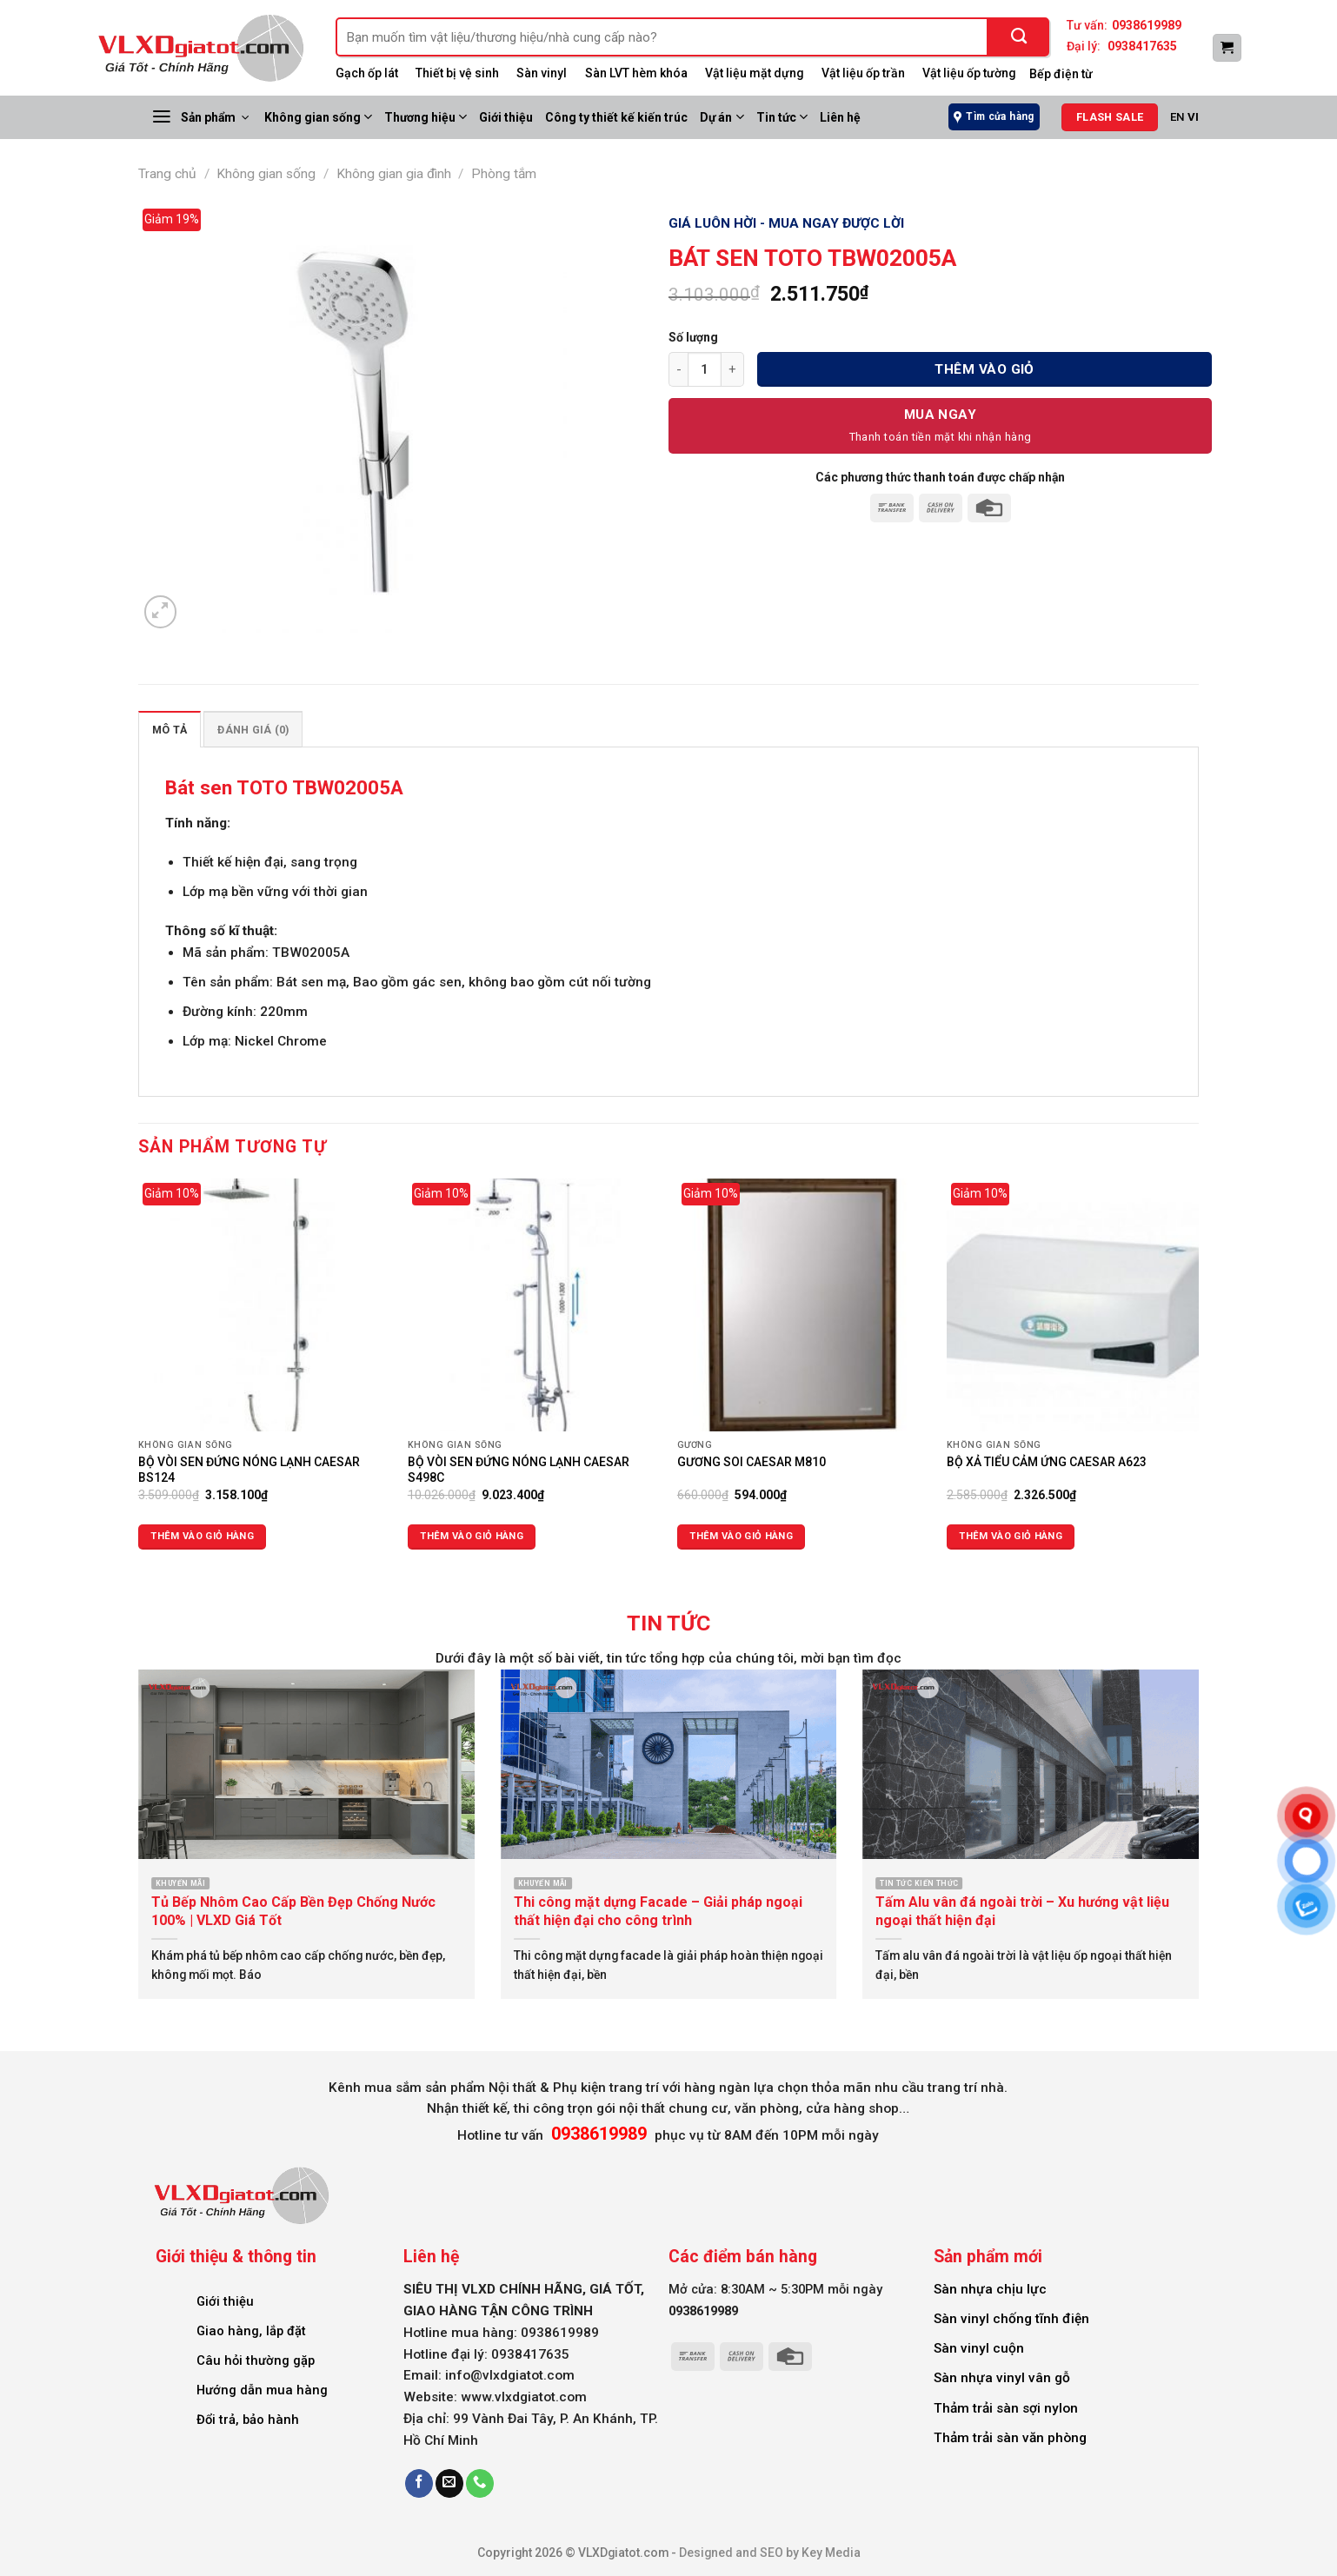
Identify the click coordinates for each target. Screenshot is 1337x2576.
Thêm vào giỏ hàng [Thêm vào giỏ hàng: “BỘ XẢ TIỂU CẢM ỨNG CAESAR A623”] (1010, 1536)
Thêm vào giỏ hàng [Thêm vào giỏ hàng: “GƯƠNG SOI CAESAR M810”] (741, 1536)
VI (1193, 116)
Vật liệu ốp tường (969, 73)
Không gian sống (318, 117)
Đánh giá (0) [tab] (253, 729)
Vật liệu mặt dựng (754, 73)
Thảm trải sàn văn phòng (1010, 2438)
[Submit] (1018, 36)
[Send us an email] (449, 2483)
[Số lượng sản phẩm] (705, 369)
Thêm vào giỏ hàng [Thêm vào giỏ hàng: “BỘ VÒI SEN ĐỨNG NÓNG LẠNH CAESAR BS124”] (202, 1536)
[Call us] (480, 2483)
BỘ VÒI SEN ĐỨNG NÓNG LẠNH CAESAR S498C (518, 1469)
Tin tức (782, 117)
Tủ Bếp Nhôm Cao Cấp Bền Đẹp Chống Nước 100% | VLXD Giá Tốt (293, 1911)
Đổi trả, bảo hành (247, 2419)
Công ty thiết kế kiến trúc (616, 117)
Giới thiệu (506, 117)
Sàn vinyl (541, 73)
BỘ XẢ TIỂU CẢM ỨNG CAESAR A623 (1047, 1462)
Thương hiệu (425, 117)
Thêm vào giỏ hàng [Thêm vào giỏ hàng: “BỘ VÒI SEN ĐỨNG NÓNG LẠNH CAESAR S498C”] (471, 1536)
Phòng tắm (503, 174)
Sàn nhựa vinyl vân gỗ (1002, 2378)
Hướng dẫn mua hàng (262, 2390)
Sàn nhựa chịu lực (990, 2289)
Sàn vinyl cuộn (979, 2348)
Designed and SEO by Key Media (770, 2552)
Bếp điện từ (1061, 74)
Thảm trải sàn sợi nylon (1006, 2408)
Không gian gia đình (393, 174)
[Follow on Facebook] (419, 2483)
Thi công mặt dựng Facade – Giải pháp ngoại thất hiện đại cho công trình (658, 1911)
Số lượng (693, 337)
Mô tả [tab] (169, 729)
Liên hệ (840, 117)
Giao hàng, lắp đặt (251, 2331)
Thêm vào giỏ (984, 369)
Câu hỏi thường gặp (255, 2360)
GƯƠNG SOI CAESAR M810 (751, 1462)
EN (1177, 116)
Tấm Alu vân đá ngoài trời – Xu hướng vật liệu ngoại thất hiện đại (1022, 1911)
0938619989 (1146, 25)
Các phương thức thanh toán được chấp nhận (940, 477)
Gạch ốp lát (367, 73)
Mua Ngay (940, 414)
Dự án (721, 117)
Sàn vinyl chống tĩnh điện (1011, 2319)
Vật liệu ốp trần (863, 73)
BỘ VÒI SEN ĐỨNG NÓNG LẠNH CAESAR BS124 (249, 1469)
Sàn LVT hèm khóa (636, 73)
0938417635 (1142, 46)
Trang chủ (167, 174)
